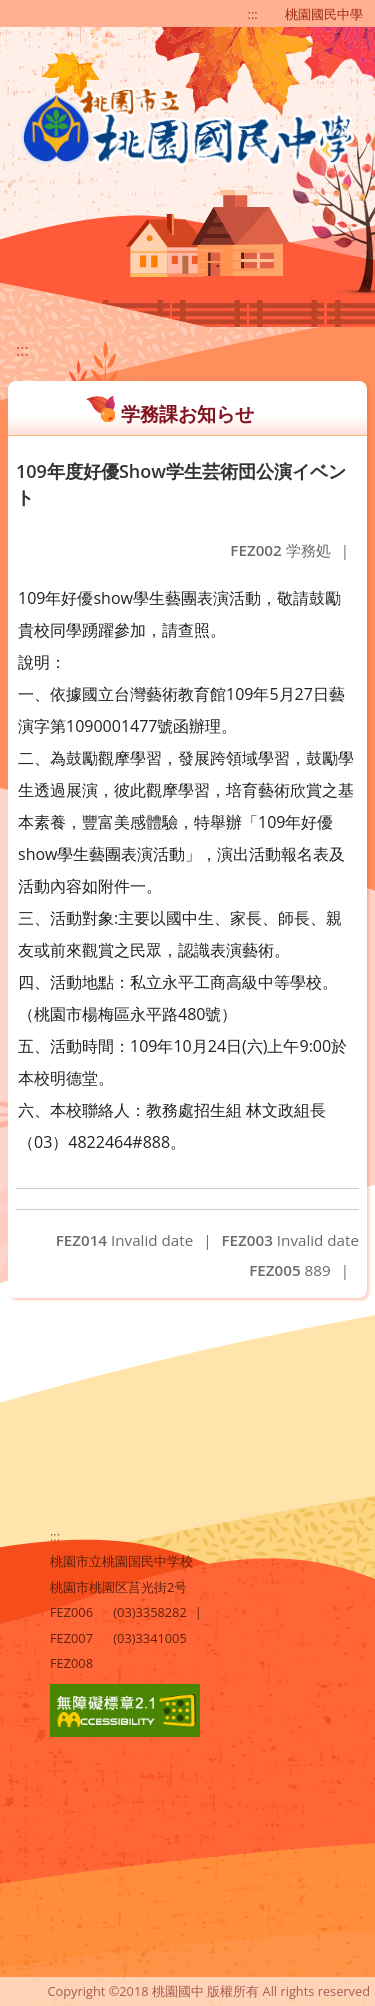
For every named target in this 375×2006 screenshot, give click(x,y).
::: (253, 14)
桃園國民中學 (324, 14)
